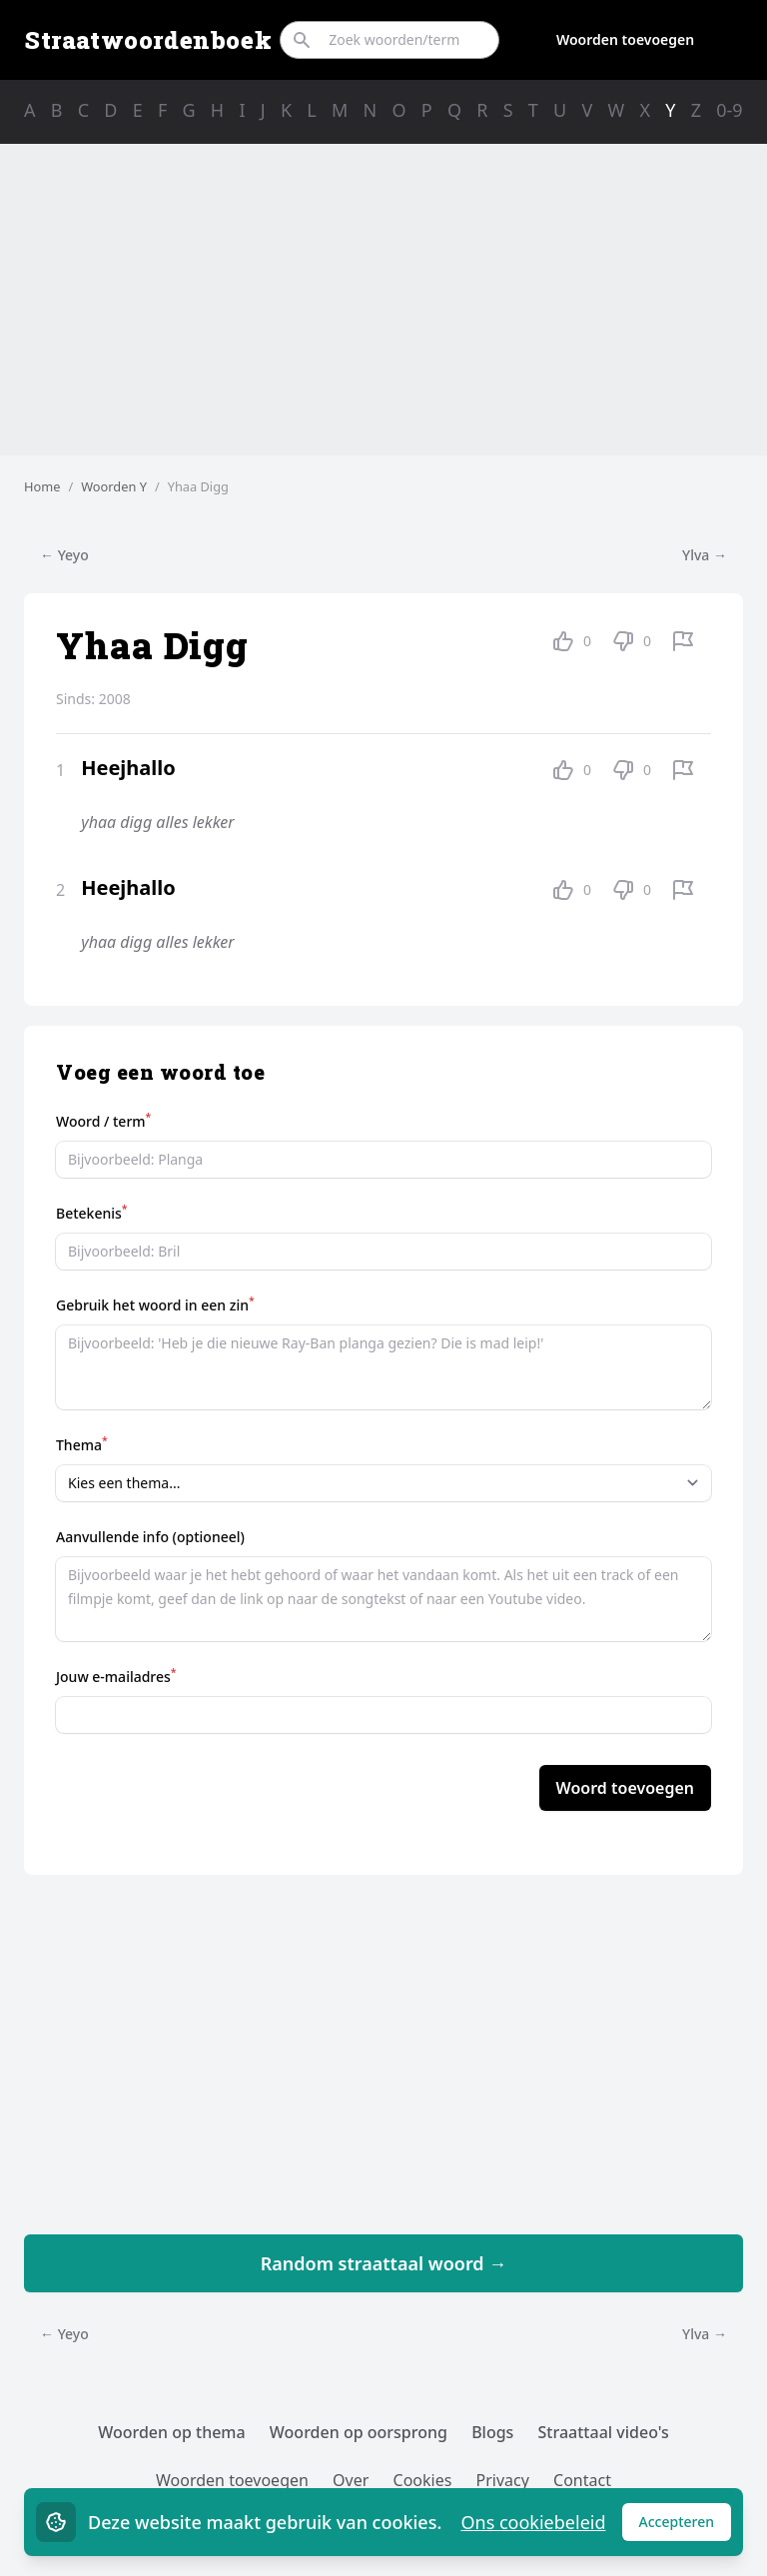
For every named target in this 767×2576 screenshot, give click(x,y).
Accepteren (685, 2526)
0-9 (729, 110)
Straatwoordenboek (148, 40)
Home (42, 486)
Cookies (422, 2480)
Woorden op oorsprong (358, 2432)
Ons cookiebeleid (532, 2522)
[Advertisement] (383, 299)
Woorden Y (114, 486)
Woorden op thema (172, 2432)
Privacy (502, 2480)
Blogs (492, 2432)
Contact (582, 2480)
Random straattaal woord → (384, 2263)
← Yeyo (64, 554)
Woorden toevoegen (625, 39)
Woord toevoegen (625, 1788)
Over (351, 2480)
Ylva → (704, 554)
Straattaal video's (603, 2432)
